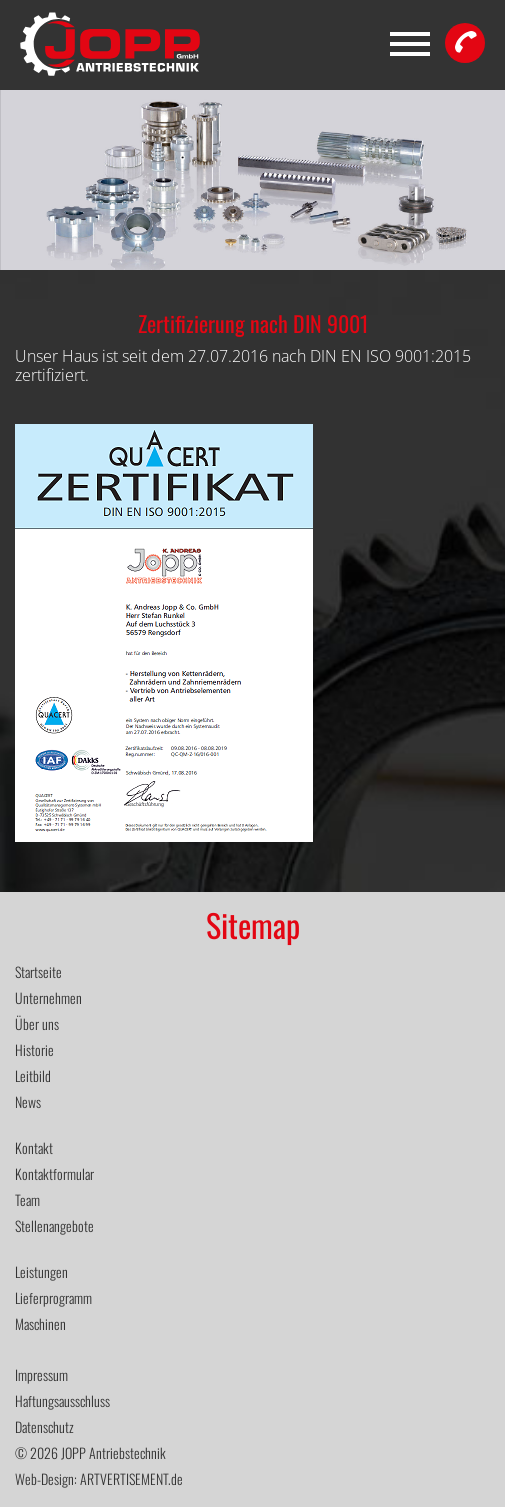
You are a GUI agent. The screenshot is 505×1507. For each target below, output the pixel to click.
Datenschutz (44, 1426)
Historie (34, 1049)
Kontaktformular (54, 1173)
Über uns (37, 1023)
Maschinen (40, 1323)
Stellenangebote (54, 1225)
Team (27, 1199)
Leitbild (33, 1075)
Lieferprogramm (53, 1297)
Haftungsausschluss (62, 1400)
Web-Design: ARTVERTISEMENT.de (99, 1478)
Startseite (38, 971)
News (28, 1101)
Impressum (41, 1374)
